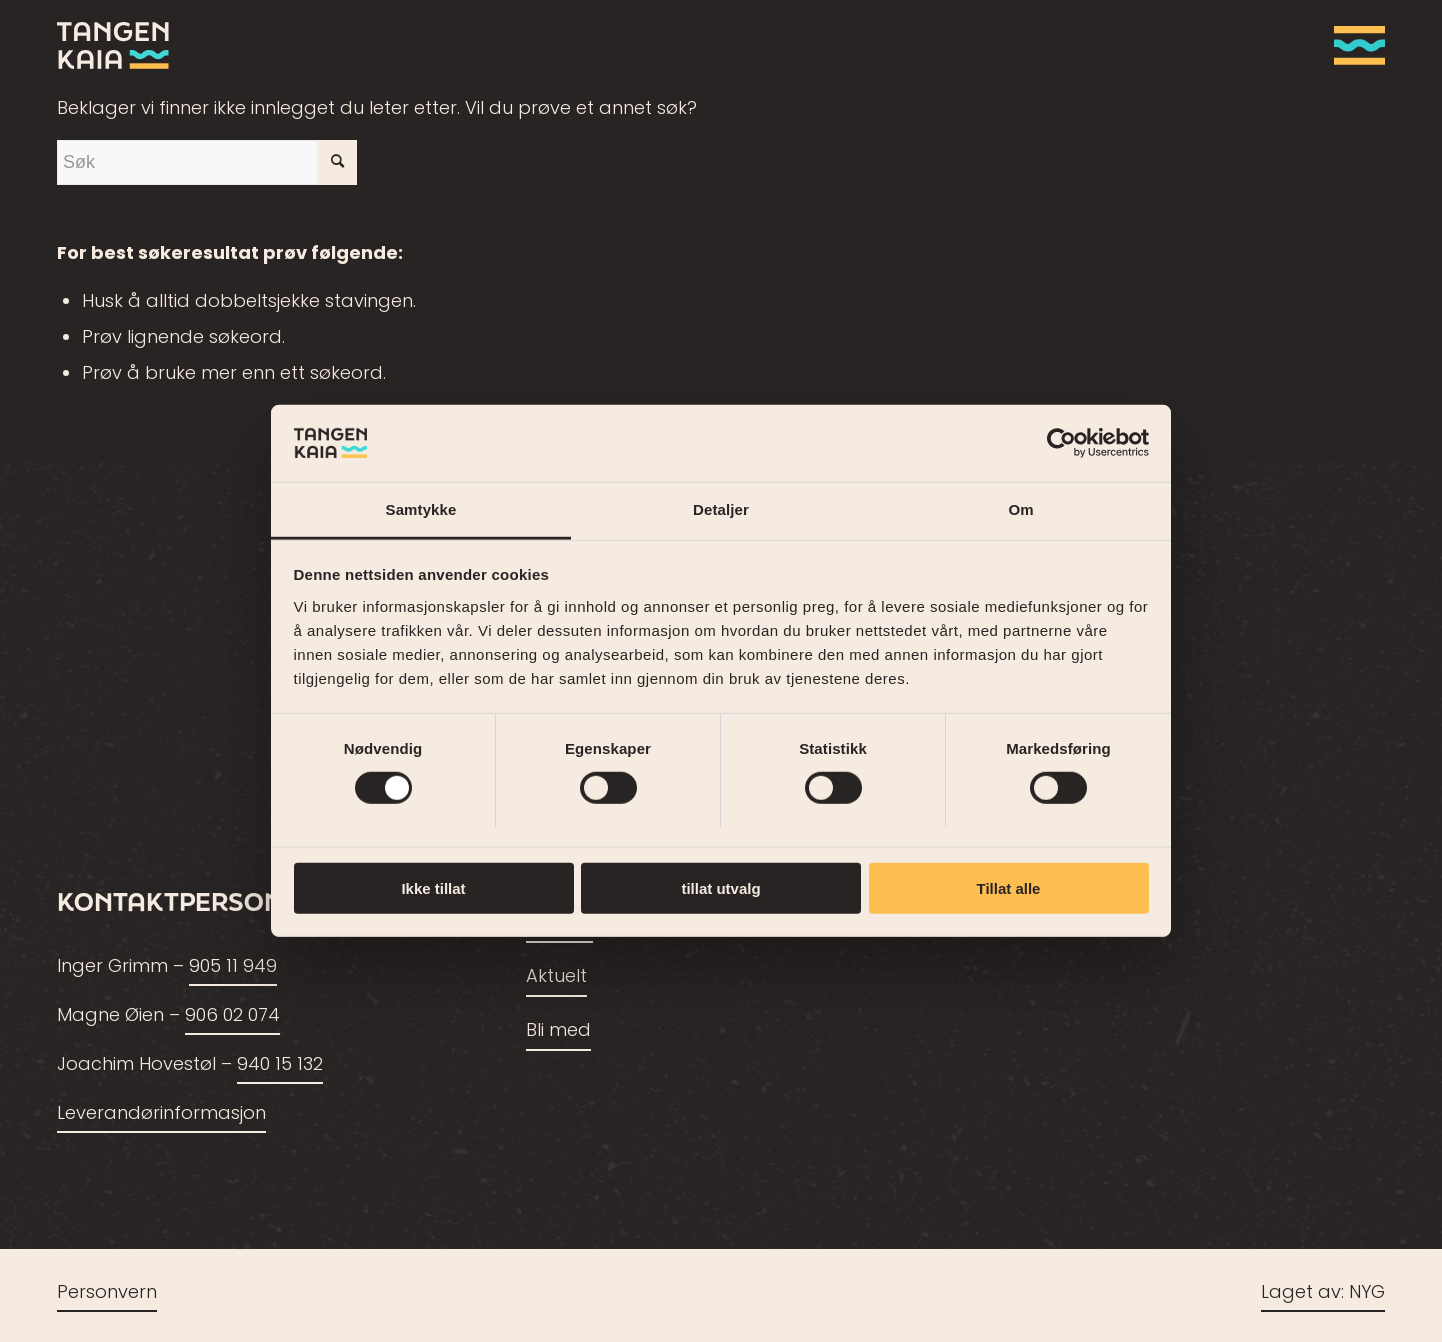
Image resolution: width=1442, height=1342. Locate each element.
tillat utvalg (720, 887)
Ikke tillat (433, 887)
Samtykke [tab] (421, 509)
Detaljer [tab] (721, 509)
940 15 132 (280, 1065)
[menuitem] (1353, 45)
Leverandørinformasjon (161, 1114)
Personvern (107, 1293)
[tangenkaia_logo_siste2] (113, 45)
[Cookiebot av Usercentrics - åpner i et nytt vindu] (1061, 443)
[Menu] (1353, 45)
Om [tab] (1020, 509)
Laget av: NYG (1323, 1293)
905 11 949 (233, 967)
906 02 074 (232, 1016)
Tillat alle (1009, 887)
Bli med (558, 1031)
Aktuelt (556, 977)
